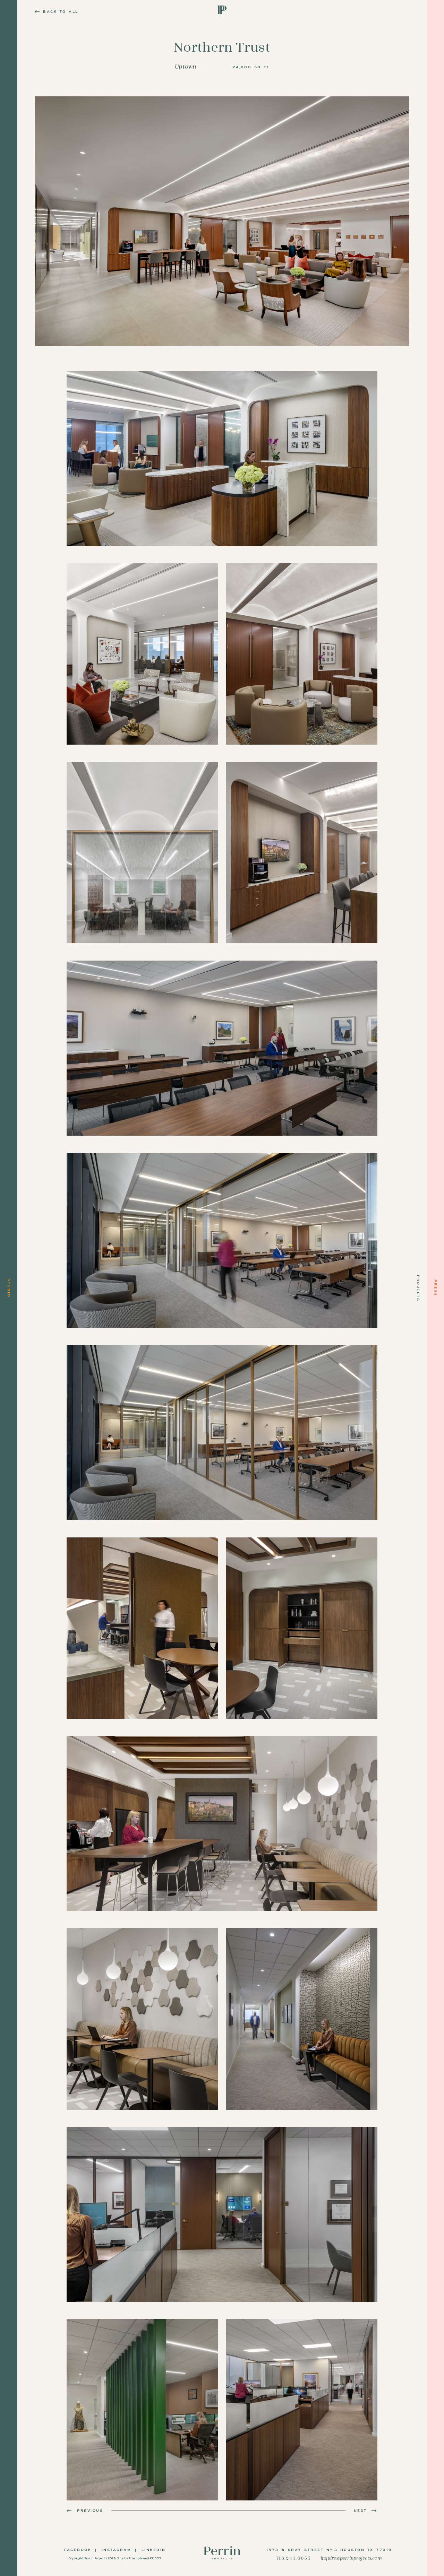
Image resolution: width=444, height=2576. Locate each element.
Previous (85, 2510)
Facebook (77, 2549)
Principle (136, 2558)
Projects (418, 1288)
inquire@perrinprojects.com (351, 2558)
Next (365, 2510)
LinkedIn (154, 2549)
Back (56, 11)
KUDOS (155, 2558)
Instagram (116, 2549)
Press (435, 1288)
